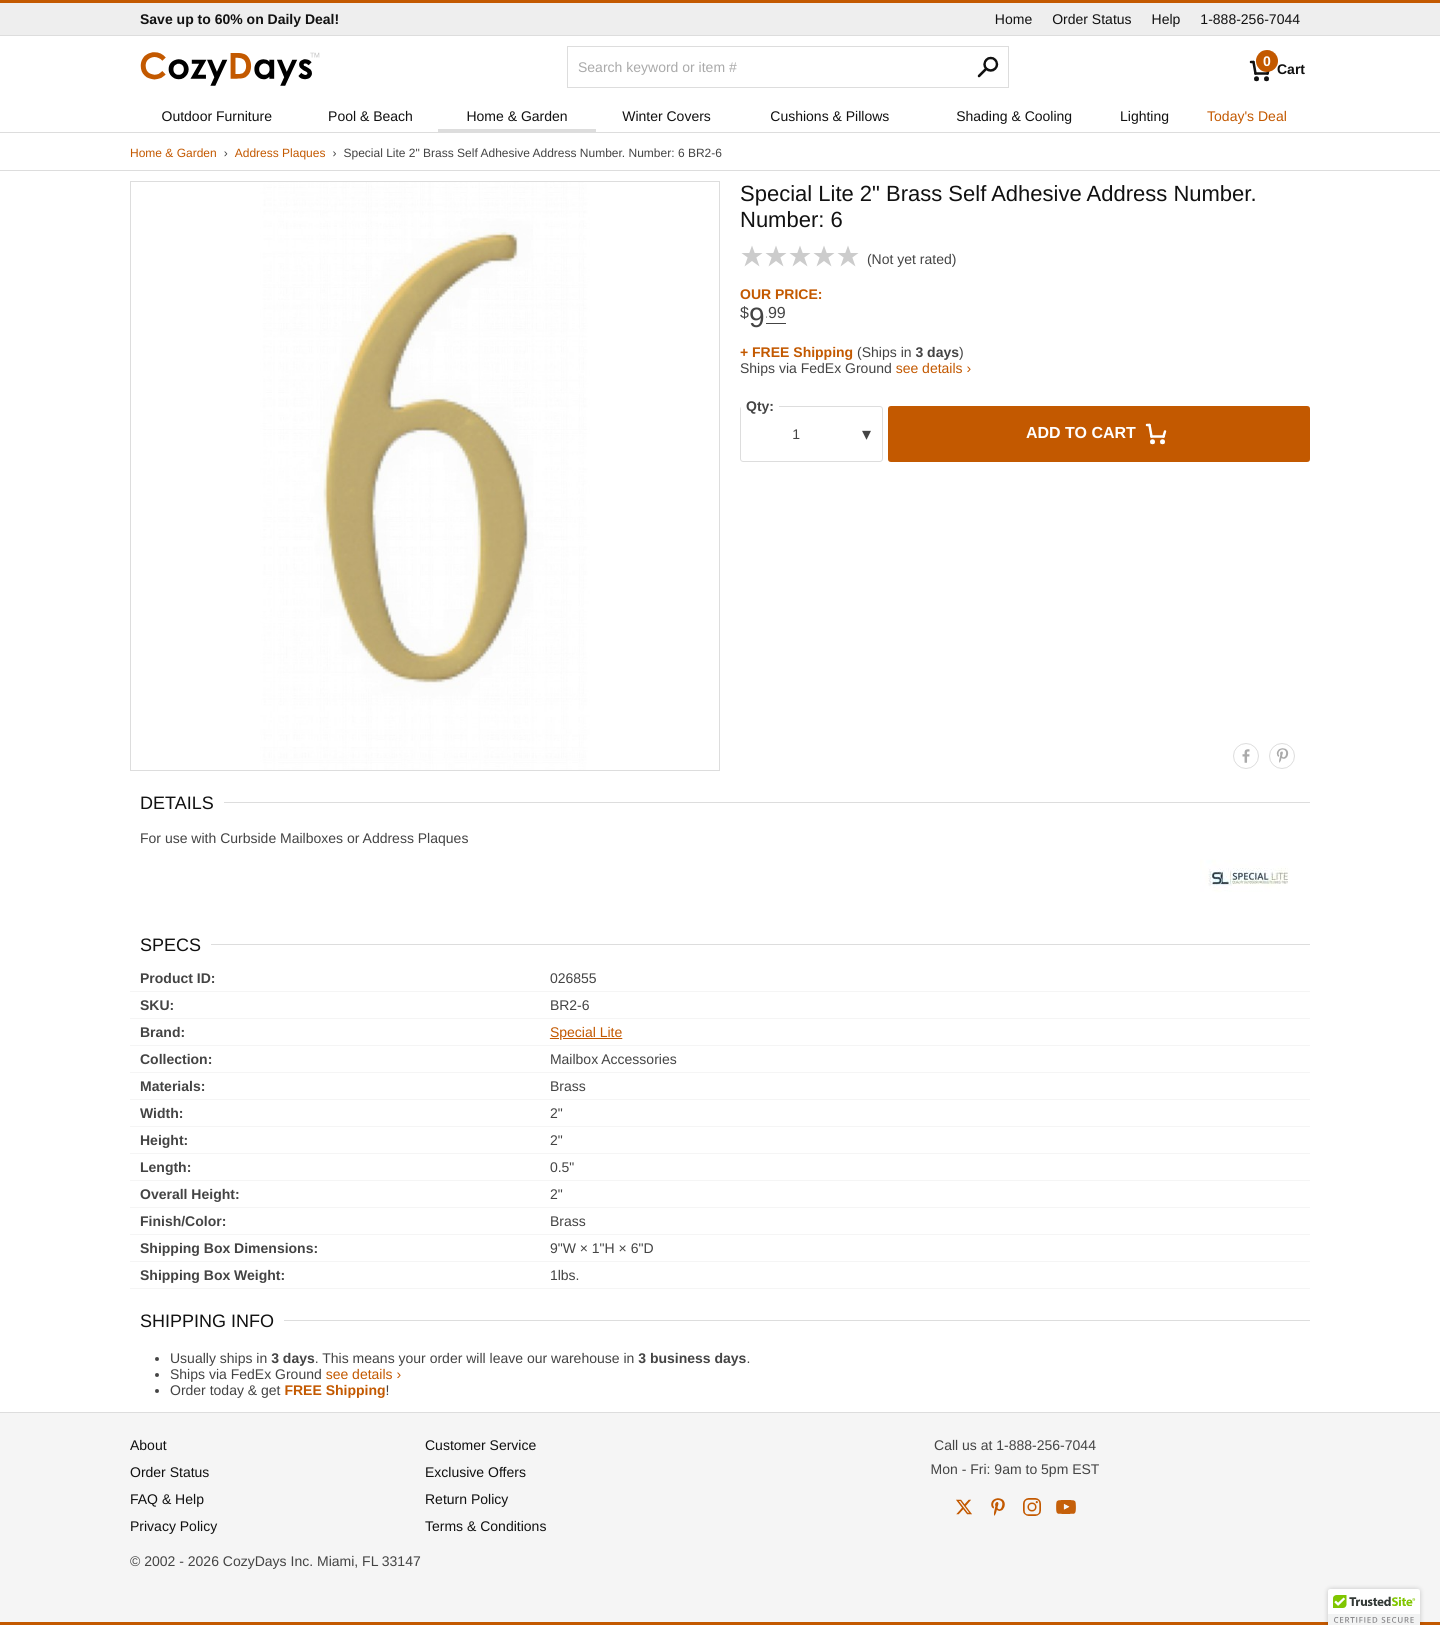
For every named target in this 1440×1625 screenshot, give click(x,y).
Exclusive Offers (475, 1472)
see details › (933, 368)
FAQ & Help (167, 1499)
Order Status (1091, 19)
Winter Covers (666, 116)
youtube (1066, 1507)
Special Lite (586, 1032)
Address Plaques (280, 153)
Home (1013, 19)
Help (1166, 19)
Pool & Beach (370, 116)
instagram (1032, 1507)
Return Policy (466, 1499)
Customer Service (480, 1445)
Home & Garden (516, 116)
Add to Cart (1099, 434)
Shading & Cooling (1014, 116)
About (148, 1445)
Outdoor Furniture (217, 116)
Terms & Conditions (485, 1526)
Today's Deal (1247, 116)
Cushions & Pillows (829, 116)
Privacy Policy (173, 1526)
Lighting (1144, 116)
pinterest (998, 1507)
